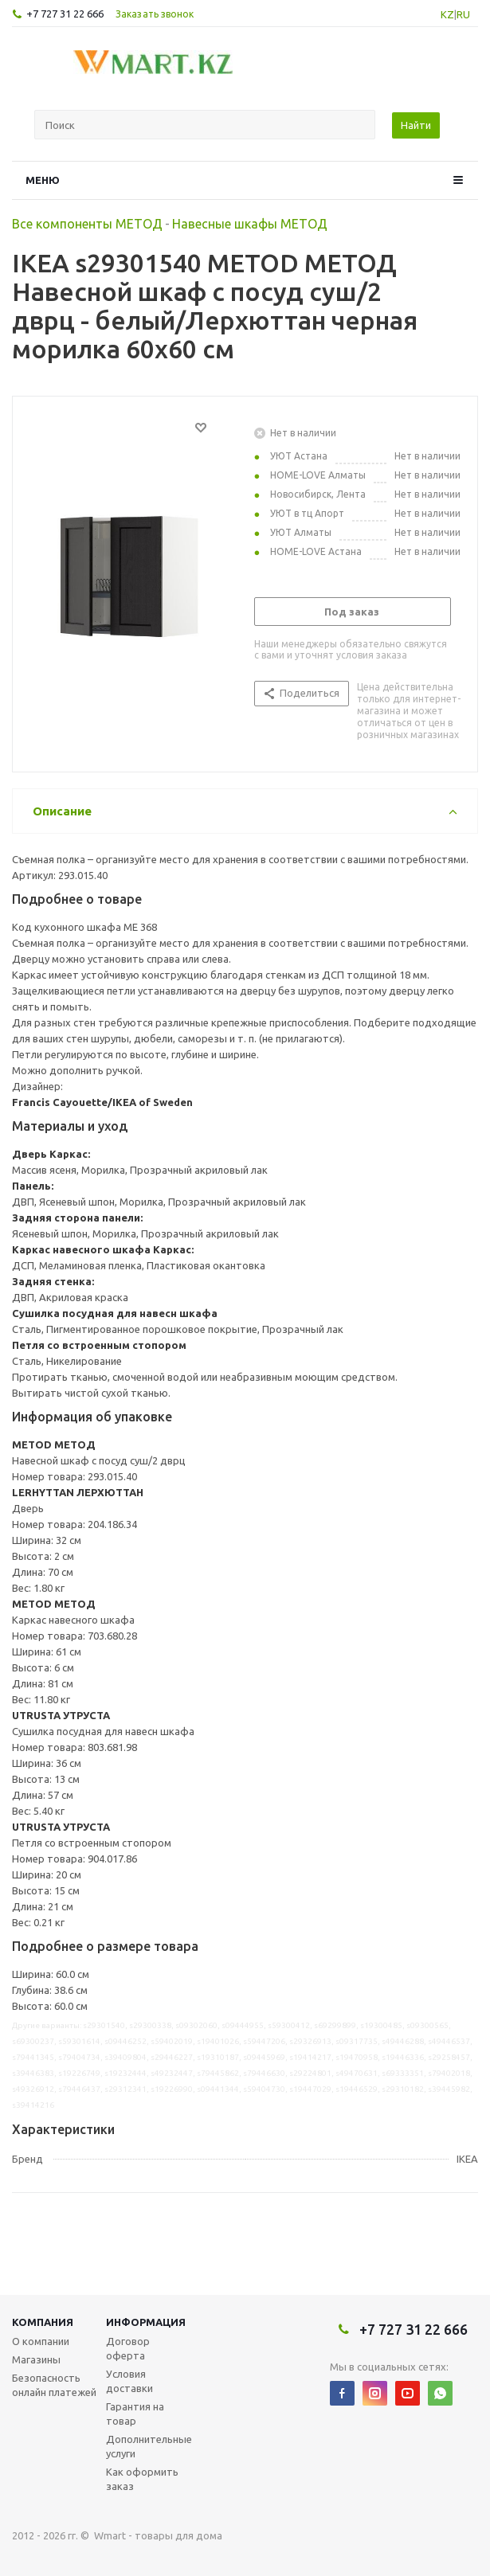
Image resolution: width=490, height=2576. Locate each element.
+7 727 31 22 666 (65, 13)
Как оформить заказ (142, 2479)
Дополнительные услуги (149, 2446)
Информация (146, 2322)
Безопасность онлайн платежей (54, 2385)
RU (463, 14)
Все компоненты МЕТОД (87, 224)
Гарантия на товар (135, 2413)
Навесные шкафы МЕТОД (249, 224)
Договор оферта (128, 2348)
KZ (447, 14)
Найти (416, 125)
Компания (42, 2322)
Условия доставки (129, 2381)
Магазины (36, 2359)
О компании (40, 2341)
